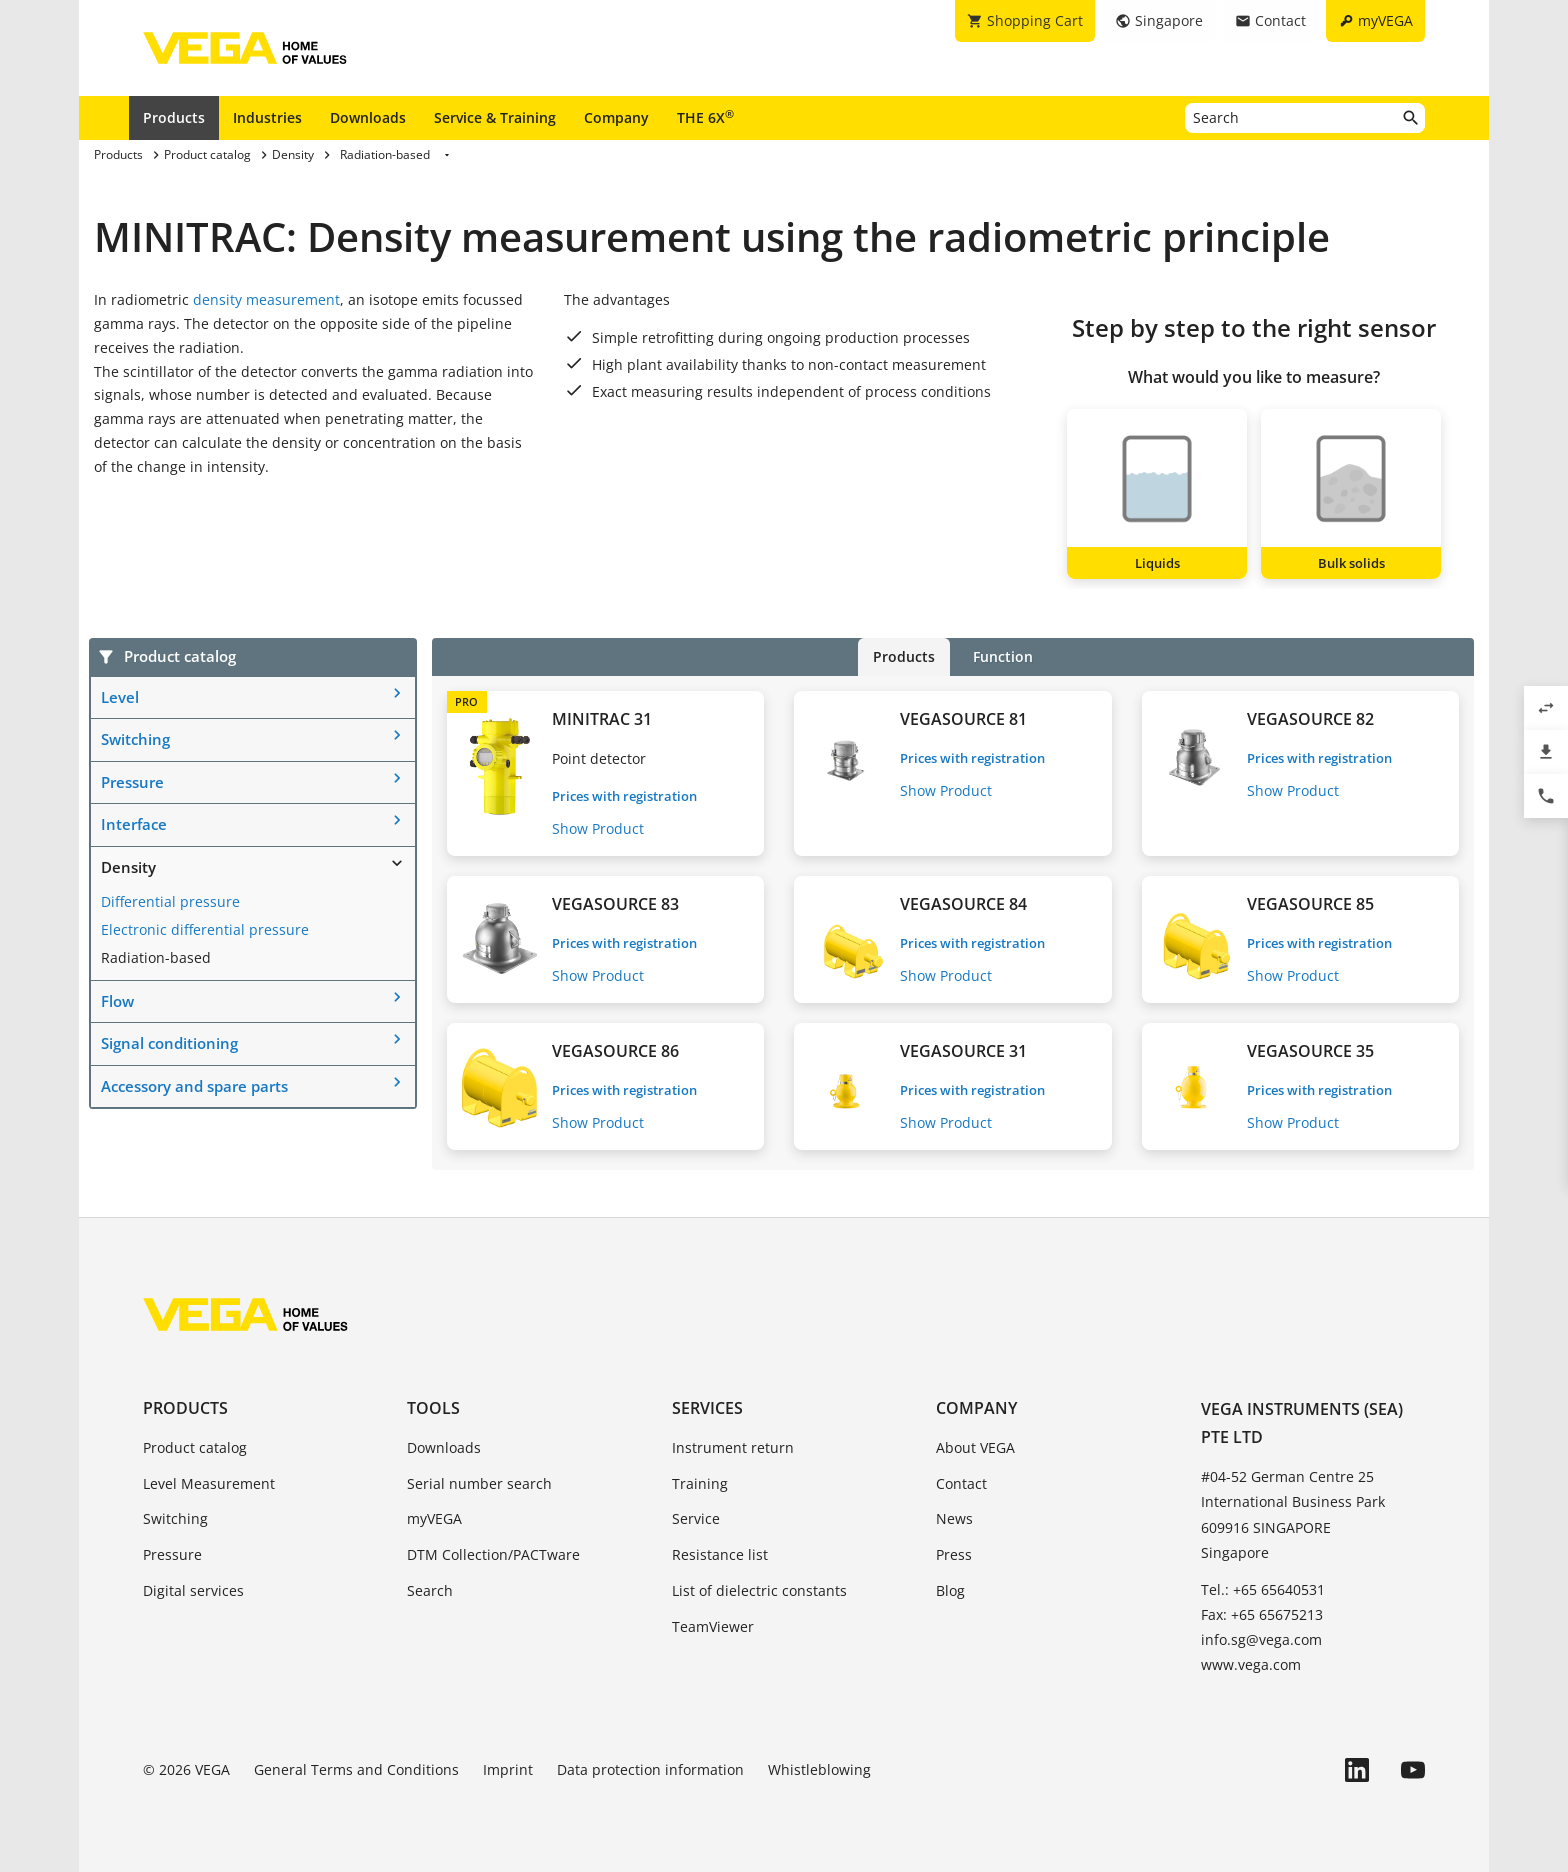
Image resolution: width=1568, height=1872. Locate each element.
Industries (267, 117)
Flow (117, 1001)
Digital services (193, 1590)
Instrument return (733, 1447)
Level (120, 697)
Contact (961, 1483)
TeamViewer (713, 1626)
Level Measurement (209, 1483)
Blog (950, 1590)
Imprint (508, 1769)
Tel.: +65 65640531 (1263, 1589)
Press (954, 1554)
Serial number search (479, 1483)
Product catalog (195, 1447)
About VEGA (975, 1447)
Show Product (598, 828)
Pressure (132, 782)
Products (174, 117)
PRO (466, 701)
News (954, 1518)
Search (430, 1590)
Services (707, 1408)
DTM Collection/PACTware (493, 1554)
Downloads (368, 117)
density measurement (266, 299)
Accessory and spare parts (194, 1086)
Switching (135, 739)
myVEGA (434, 1518)
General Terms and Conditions (356, 1769)
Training (700, 1483)
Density (128, 867)
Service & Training (495, 117)
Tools (433, 1408)
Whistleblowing (819, 1769)
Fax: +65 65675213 (1262, 1614)
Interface (134, 824)
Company (616, 117)
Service (696, 1518)
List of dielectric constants (759, 1590)
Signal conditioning (169, 1043)
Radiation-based (156, 957)
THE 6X (705, 117)
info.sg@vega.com (1261, 1639)
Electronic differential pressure (205, 929)
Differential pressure (170, 901)
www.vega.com (1251, 1664)
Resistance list (720, 1554)
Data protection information (650, 1769)
